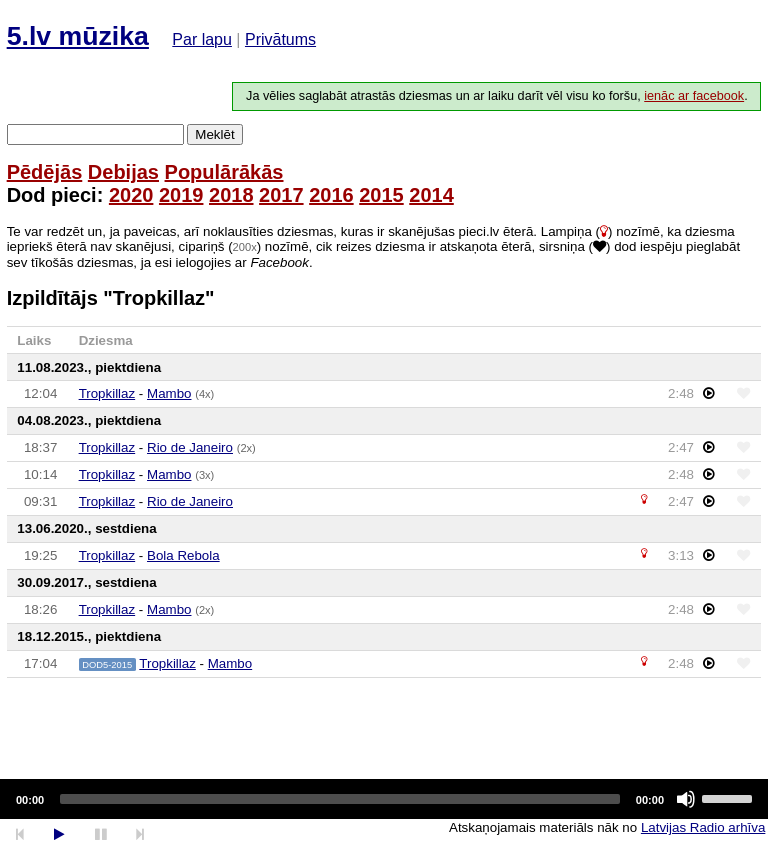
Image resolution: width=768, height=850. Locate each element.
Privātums (280, 39)
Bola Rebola (183, 555)
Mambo (169, 393)
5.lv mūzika (78, 36)
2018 (231, 195)
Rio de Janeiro (190, 447)
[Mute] (686, 799)
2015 (381, 195)
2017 (281, 195)
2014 (431, 195)
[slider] (340, 799)
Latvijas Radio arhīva (703, 827)
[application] (384, 799)
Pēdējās (45, 172)
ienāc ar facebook (694, 96)
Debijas (123, 172)
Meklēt (214, 134)
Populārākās (224, 172)
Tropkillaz (107, 393)
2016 (331, 195)
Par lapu (202, 39)
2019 (181, 195)
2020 (131, 195)
